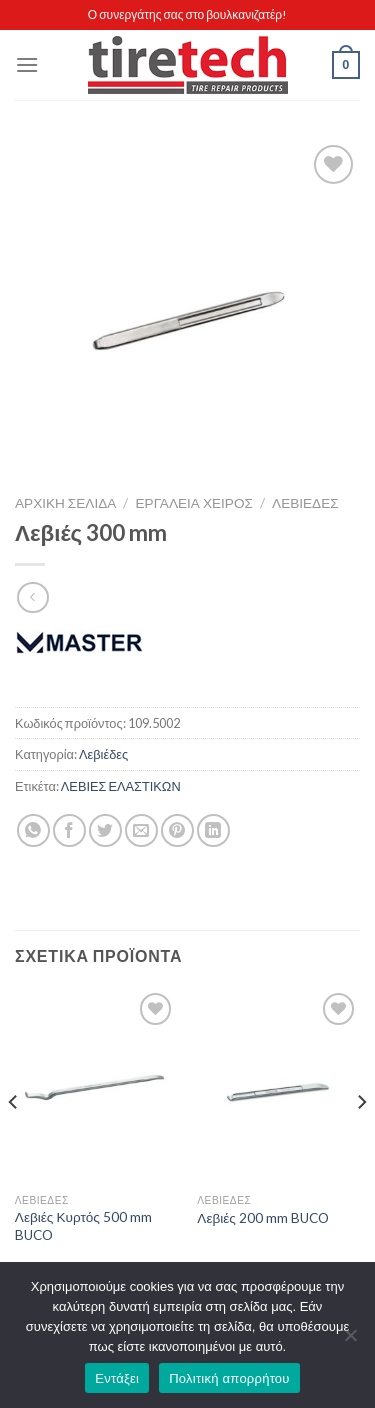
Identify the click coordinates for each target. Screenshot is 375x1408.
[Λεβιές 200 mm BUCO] (278, 1085)
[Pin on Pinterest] (177, 830)
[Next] (361, 1142)
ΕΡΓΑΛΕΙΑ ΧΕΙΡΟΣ (194, 503)
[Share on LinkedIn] (213, 830)
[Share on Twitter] (105, 830)
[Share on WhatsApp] (33, 830)
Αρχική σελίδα (65, 503)
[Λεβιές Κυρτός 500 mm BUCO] (96, 1085)
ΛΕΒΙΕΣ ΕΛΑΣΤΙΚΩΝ (121, 786)
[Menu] (27, 64)
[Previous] (14, 1142)
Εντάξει (117, 1378)
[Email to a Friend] (141, 830)
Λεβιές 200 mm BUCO (263, 1218)
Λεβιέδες (305, 503)
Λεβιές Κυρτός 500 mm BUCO (83, 1226)
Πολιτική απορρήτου (229, 1378)
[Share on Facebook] (69, 830)
